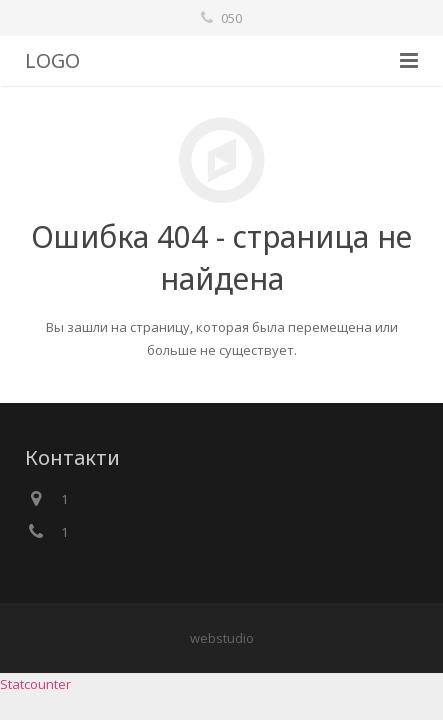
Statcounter (35, 684)
